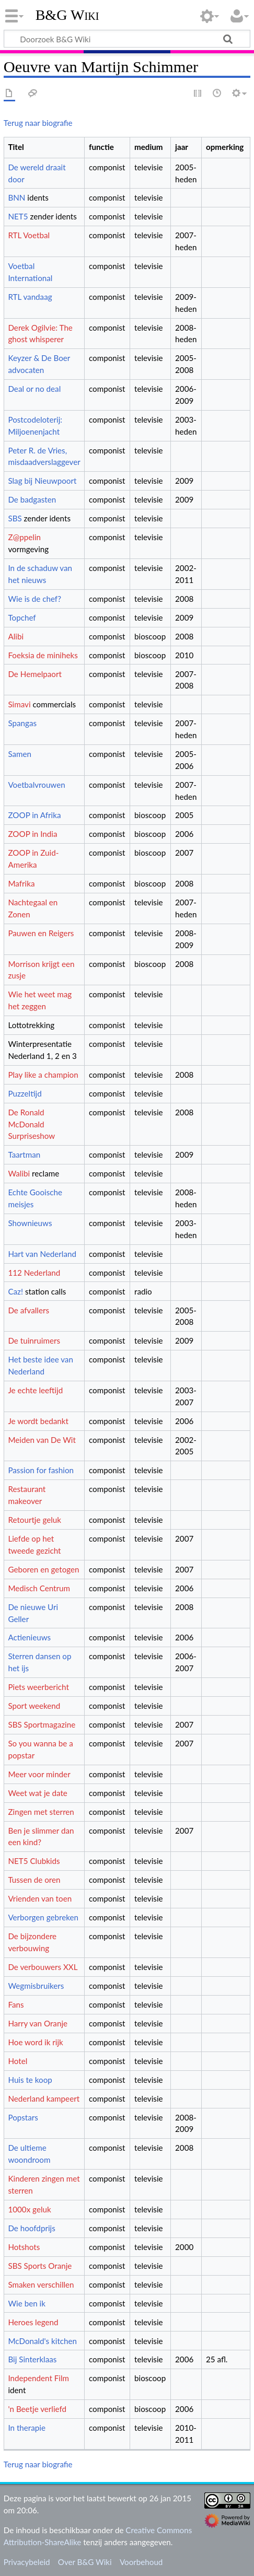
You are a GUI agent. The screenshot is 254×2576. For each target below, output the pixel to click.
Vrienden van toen (40, 1898)
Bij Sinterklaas (32, 2359)
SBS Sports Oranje (40, 2265)
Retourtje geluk (34, 1519)
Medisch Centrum (39, 1588)
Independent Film (38, 2378)
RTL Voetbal (29, 235)
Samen (19, 754)
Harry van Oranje (37, 2023)
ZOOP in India (32, 833)
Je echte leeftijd (35, 1390)
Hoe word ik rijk (35, 2042)
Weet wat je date (37, 1793)
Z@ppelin (24, 537)
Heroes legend (33, 2322)
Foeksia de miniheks (42, 655)
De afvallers (28, 1310)
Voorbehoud (141, 2562)
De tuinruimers (34, 1340)
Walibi (19, 1173)
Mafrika (21, 883)
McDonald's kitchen (42, 2341)
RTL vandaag (30, 296)
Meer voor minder (39, 1774)
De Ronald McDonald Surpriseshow (31, 1124)
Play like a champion (43, 1074)
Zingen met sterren (41, 1811)
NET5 (18, 216)
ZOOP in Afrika (34, 815)
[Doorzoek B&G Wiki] (127, 38)
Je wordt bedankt (38, 1421)
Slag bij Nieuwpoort (42, 480)
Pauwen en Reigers (41, 933)
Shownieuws (30, 1223)
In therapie (26, 2427)
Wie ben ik (26, 2303)
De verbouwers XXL (42, 1967)
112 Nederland (34, 1272)
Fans (16, 2004)
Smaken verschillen (41, 2284)
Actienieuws (29, 1637)
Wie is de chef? (34, 598)
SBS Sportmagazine (41, 1724)
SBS (14, 518)
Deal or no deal (34, 388)
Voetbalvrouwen (36, 784)
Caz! (15, 1291)
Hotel (17, 2061)
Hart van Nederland (42, 1253)
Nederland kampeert (43, 2098)
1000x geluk (29, 2209)
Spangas (22, 723)
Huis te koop (30, 2079)
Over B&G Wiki (85, 2562)
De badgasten (32, 499)
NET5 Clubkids (34, 1861)
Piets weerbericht (38, 1687)
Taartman (24, 1154)
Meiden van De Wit (42, 1439)
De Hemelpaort (34, 674)
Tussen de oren (34, 1879)
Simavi (19, 704)
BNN (16, 197)
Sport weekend (34, 1705)
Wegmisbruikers (36, 1985)
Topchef (22, 617)
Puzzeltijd (24, 1093)
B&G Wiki (67, 15)
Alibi (16, 636)
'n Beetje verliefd (37, 2409)
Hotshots (24, 2247)
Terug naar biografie (38, 122)
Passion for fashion (41, 1470)
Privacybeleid (27, 2562)
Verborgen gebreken (43, 1917)
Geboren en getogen (43, 1569)
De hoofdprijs (31, 2228)
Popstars (23, 2117)
